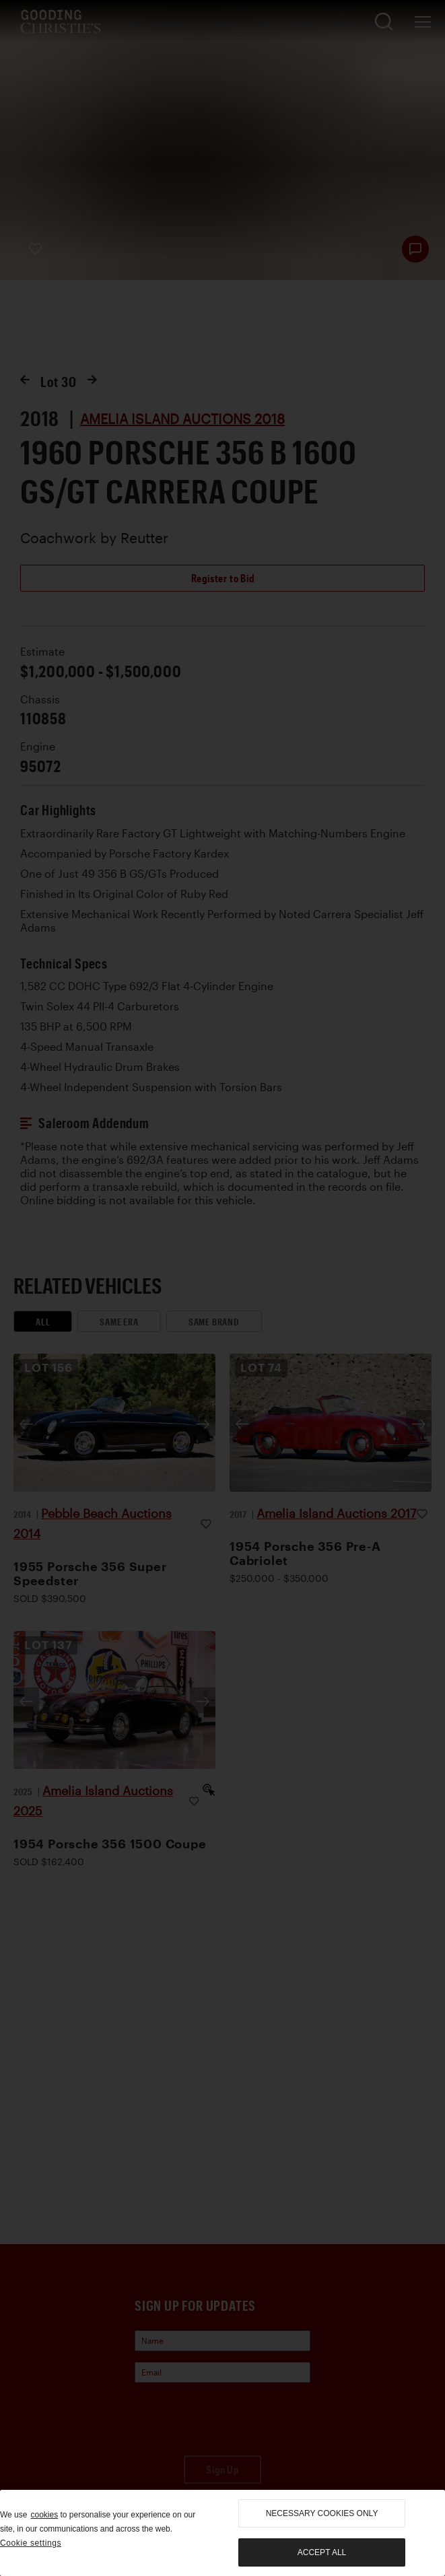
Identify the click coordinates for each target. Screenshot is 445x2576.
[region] (222, 2533)
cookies (44, 2514)
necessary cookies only (322, 2513)
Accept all (322, 2552)
